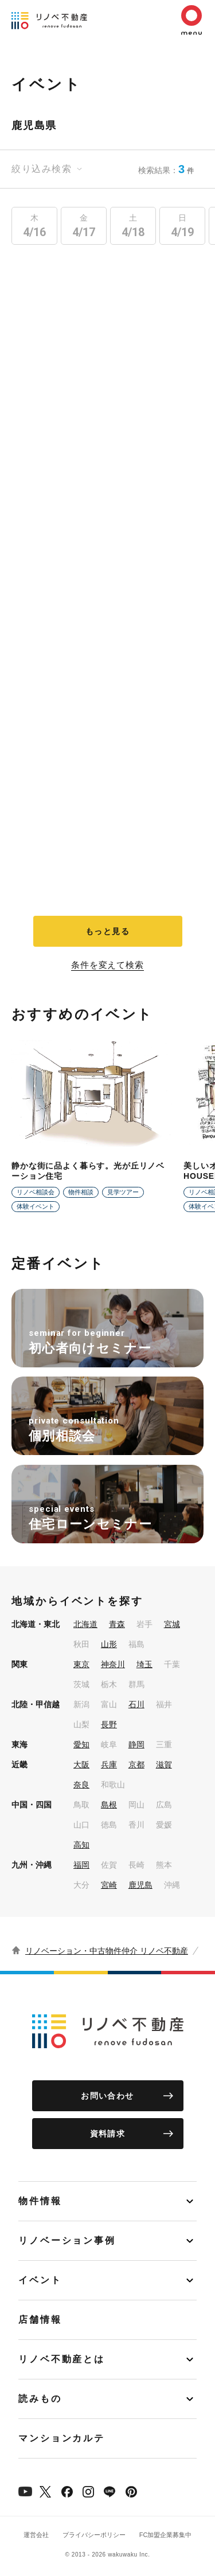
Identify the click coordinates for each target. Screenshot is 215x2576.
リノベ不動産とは (61, 2359)
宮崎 (109, 1884)
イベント (40, 2280)
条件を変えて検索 (107, 965)
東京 (81, 1664)
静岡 (136, 1744)
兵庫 (109, 1764)
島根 (109, 1804)
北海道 (85, 1624)
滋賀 (164, 1764)
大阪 (81, 1764)
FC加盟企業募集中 (165, 2534)
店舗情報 (40, 2319)
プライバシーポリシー (94, 2534)
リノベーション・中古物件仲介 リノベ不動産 (106, 1950)
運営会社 (36, 2534)
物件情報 (40, 2201)
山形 (109, 1644)
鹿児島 (140, 1884)
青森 (117, 1624)
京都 (136, 1764)
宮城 (172, 1624)
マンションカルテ (61, 2438)
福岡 (81, 1864)
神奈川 (113, 1664)
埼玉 (144, 1664)
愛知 (81, 1744)
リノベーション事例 (67, 2240)
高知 (81, 1844)
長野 (109, 1724)
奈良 (81, 1784)
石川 (136, 1704)
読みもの (40, 2399)
